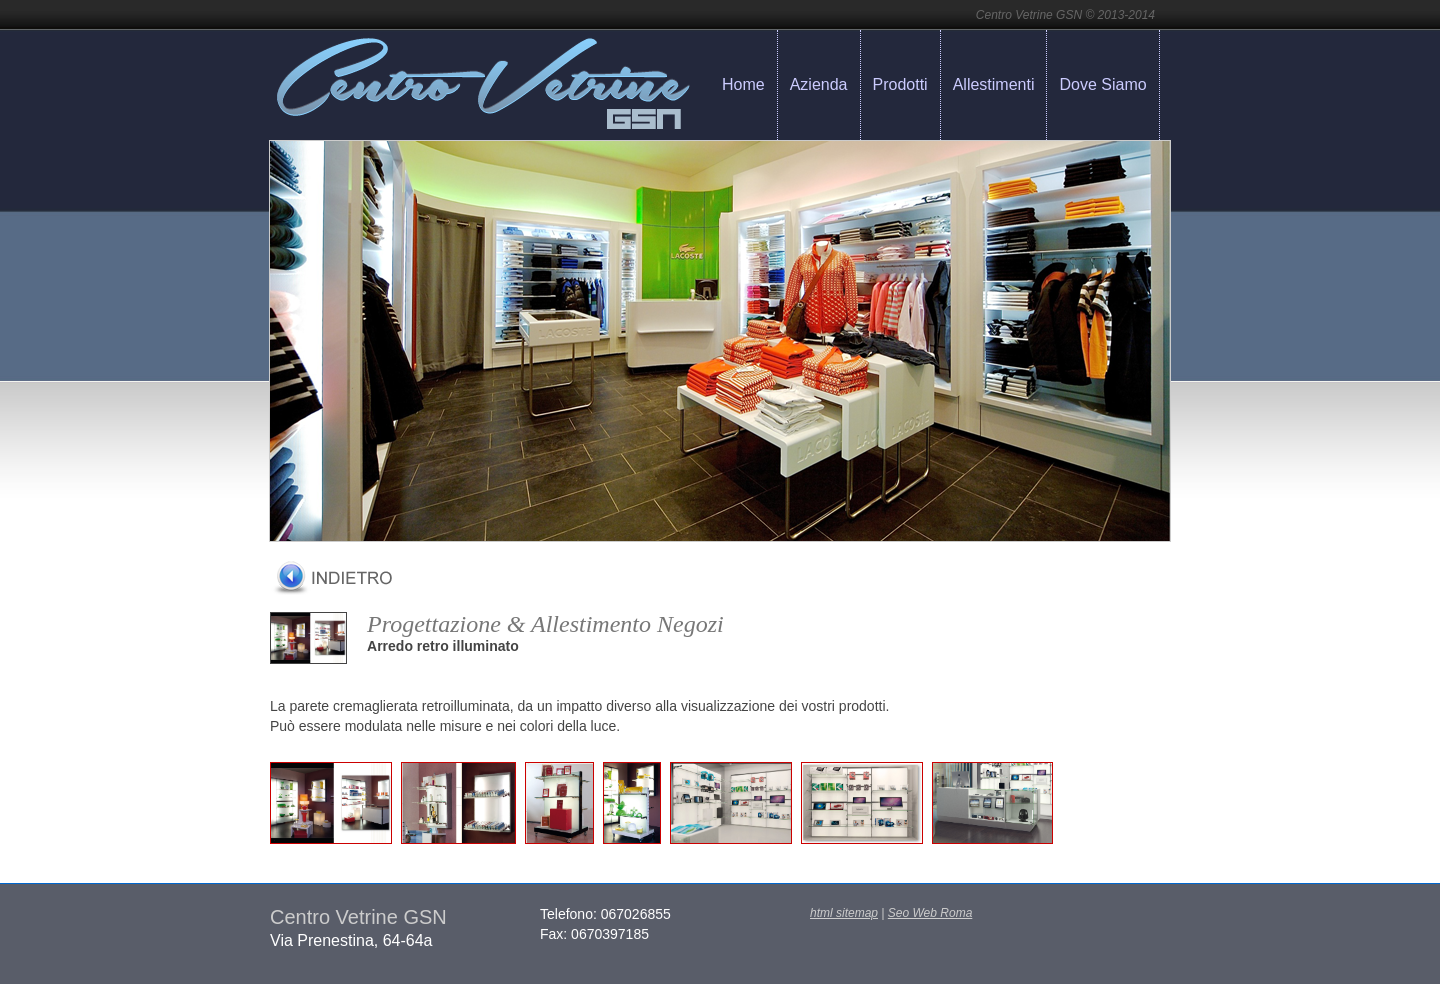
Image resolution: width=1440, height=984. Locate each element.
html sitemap (844, 913)
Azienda (819, 84)
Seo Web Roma (930, 913)
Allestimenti (994, 84)
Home (743, 84)
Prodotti (900, 84)
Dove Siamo (1102, 84)
